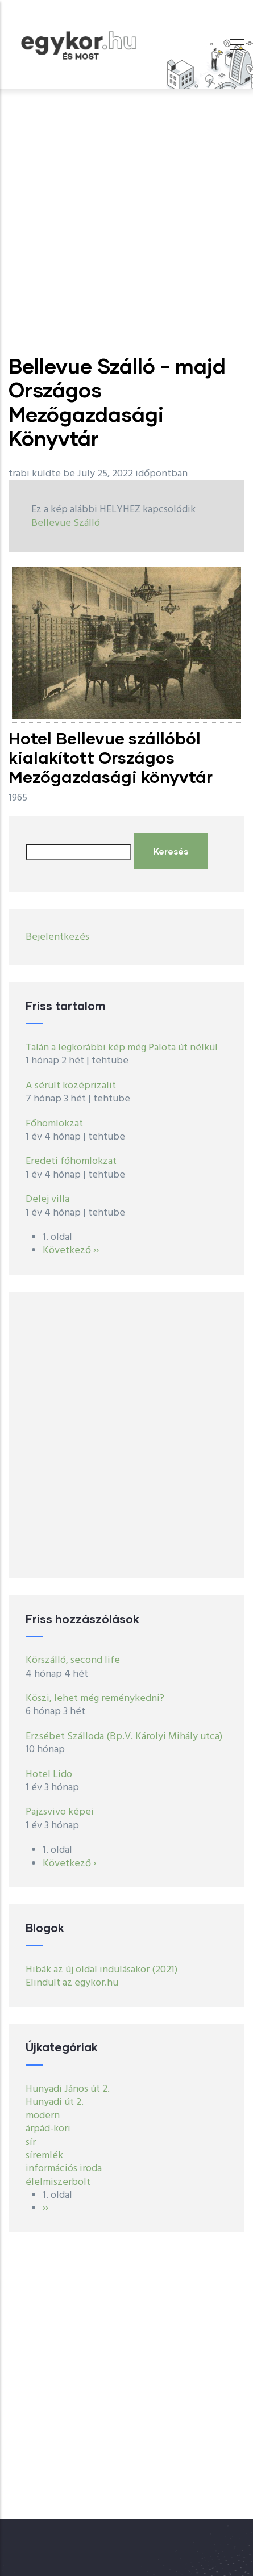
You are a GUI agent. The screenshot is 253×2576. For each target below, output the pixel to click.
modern (43, 2116)
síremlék (44, 2155)
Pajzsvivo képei (60, 1812)
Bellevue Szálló (65, 523)
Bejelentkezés (57, 937)
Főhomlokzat (54, 1124)
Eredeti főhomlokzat (71, 1161)
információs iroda (64, 2168)
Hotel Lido (49, 1774)
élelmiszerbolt (58, 2182)
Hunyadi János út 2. (68, 2089)
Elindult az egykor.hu (72, 1983)
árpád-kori (48, 2129)
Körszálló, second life (73, 1660)
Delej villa (47, 1199)
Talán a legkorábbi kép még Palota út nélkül (122, 1048)
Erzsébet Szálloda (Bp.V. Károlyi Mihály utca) (124, 1736)
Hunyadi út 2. (55, 2102)
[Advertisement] (126, 221)
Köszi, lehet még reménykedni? (95, 1698)
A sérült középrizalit (71, 1086)
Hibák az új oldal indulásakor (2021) (101, 1970)
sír (31, 2142)
